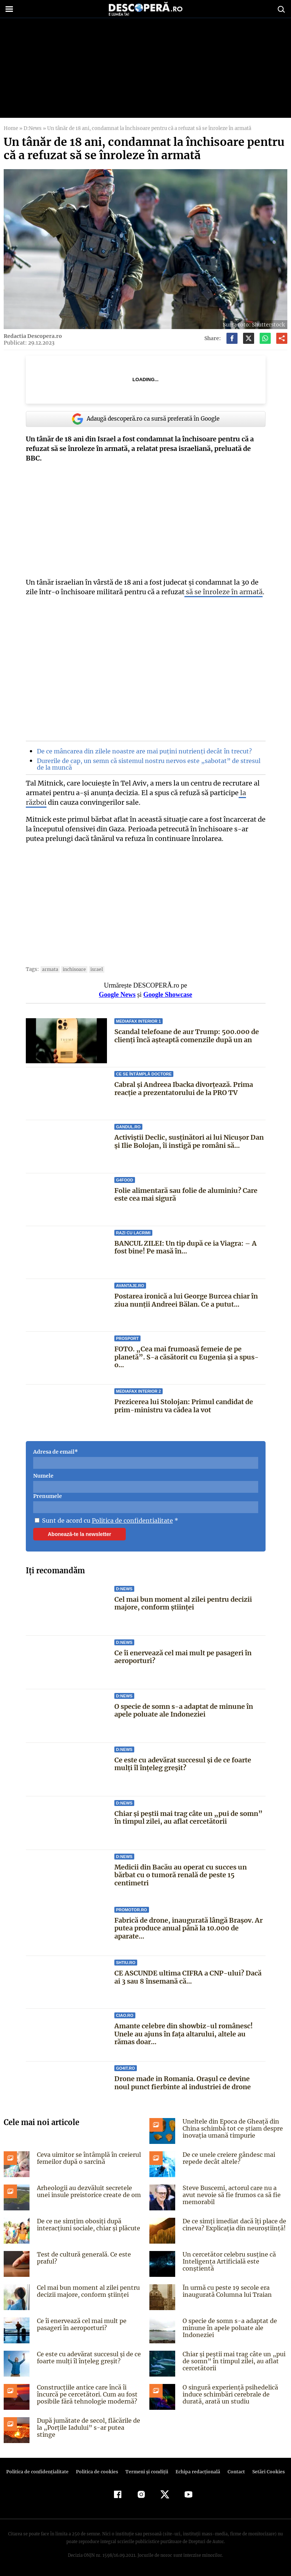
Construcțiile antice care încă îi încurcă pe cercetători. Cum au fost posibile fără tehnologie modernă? (86, 2394)
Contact (233, 2471)
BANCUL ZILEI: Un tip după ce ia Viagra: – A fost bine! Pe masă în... (185, 1247)
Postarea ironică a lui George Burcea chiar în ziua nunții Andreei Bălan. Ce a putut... (186, 1300)
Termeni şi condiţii (146, 2471)
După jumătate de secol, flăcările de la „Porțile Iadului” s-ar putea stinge (88, 2424)
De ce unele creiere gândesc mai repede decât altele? (227, 2158)
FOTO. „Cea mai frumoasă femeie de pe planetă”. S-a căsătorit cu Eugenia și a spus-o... (188, 1353)
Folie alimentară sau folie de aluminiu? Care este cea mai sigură (185, 1194)
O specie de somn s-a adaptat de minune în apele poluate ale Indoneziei (183, 1710)
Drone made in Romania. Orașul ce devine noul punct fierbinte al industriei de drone (182, 2082)
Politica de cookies (98, 2471)
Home (11, 128)
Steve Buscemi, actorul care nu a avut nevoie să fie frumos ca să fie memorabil (230, 2195)
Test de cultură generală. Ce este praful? (82, 2258)
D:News (32, 128)
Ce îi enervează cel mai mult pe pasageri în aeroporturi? (183, 1657)
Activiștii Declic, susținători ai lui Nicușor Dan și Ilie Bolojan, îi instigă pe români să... (189, 1141)
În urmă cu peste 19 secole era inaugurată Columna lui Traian (227, 2291)
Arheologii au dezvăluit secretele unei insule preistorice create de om (87, 2191)
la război (251, 792)
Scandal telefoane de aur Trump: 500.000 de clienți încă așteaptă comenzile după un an (186, 1035)
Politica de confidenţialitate (41, 2471)
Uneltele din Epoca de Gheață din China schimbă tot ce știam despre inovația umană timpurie (231, 2128)
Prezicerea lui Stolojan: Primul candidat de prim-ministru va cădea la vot (183, 1406)
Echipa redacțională (196, 2471)
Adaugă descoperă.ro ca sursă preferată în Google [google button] (145, 419)
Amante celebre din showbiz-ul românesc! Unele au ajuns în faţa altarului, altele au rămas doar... (182, 2034)
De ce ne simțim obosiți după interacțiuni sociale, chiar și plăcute (87, 2224)
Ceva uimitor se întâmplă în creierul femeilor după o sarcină (87, 2158)
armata (48, 969)
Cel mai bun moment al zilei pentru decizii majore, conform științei (183, 1603)
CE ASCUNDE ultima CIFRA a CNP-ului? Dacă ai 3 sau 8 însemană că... (187, 1977)
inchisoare (71, 969)
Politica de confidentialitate (130, 1520)
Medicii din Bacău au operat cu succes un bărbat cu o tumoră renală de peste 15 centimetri (180, 1875)
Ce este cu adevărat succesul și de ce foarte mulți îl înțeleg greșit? (183, 1764)
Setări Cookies (264, 2471)
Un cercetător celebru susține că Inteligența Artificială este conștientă (228, 2261)
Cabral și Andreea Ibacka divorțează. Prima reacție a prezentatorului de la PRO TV (184, 1088)
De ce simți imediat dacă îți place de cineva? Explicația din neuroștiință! (233, 2224)
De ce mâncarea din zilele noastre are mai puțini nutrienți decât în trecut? (141, 751)
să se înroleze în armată (220, 592)
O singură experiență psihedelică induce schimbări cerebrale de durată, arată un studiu (229, 2394)
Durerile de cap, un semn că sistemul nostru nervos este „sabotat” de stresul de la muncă (148, 764)
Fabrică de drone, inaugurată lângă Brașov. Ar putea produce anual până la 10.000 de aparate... (187, 1928)
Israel (92, 969)
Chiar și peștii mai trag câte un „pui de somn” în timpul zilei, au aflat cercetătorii (187, 1817)
